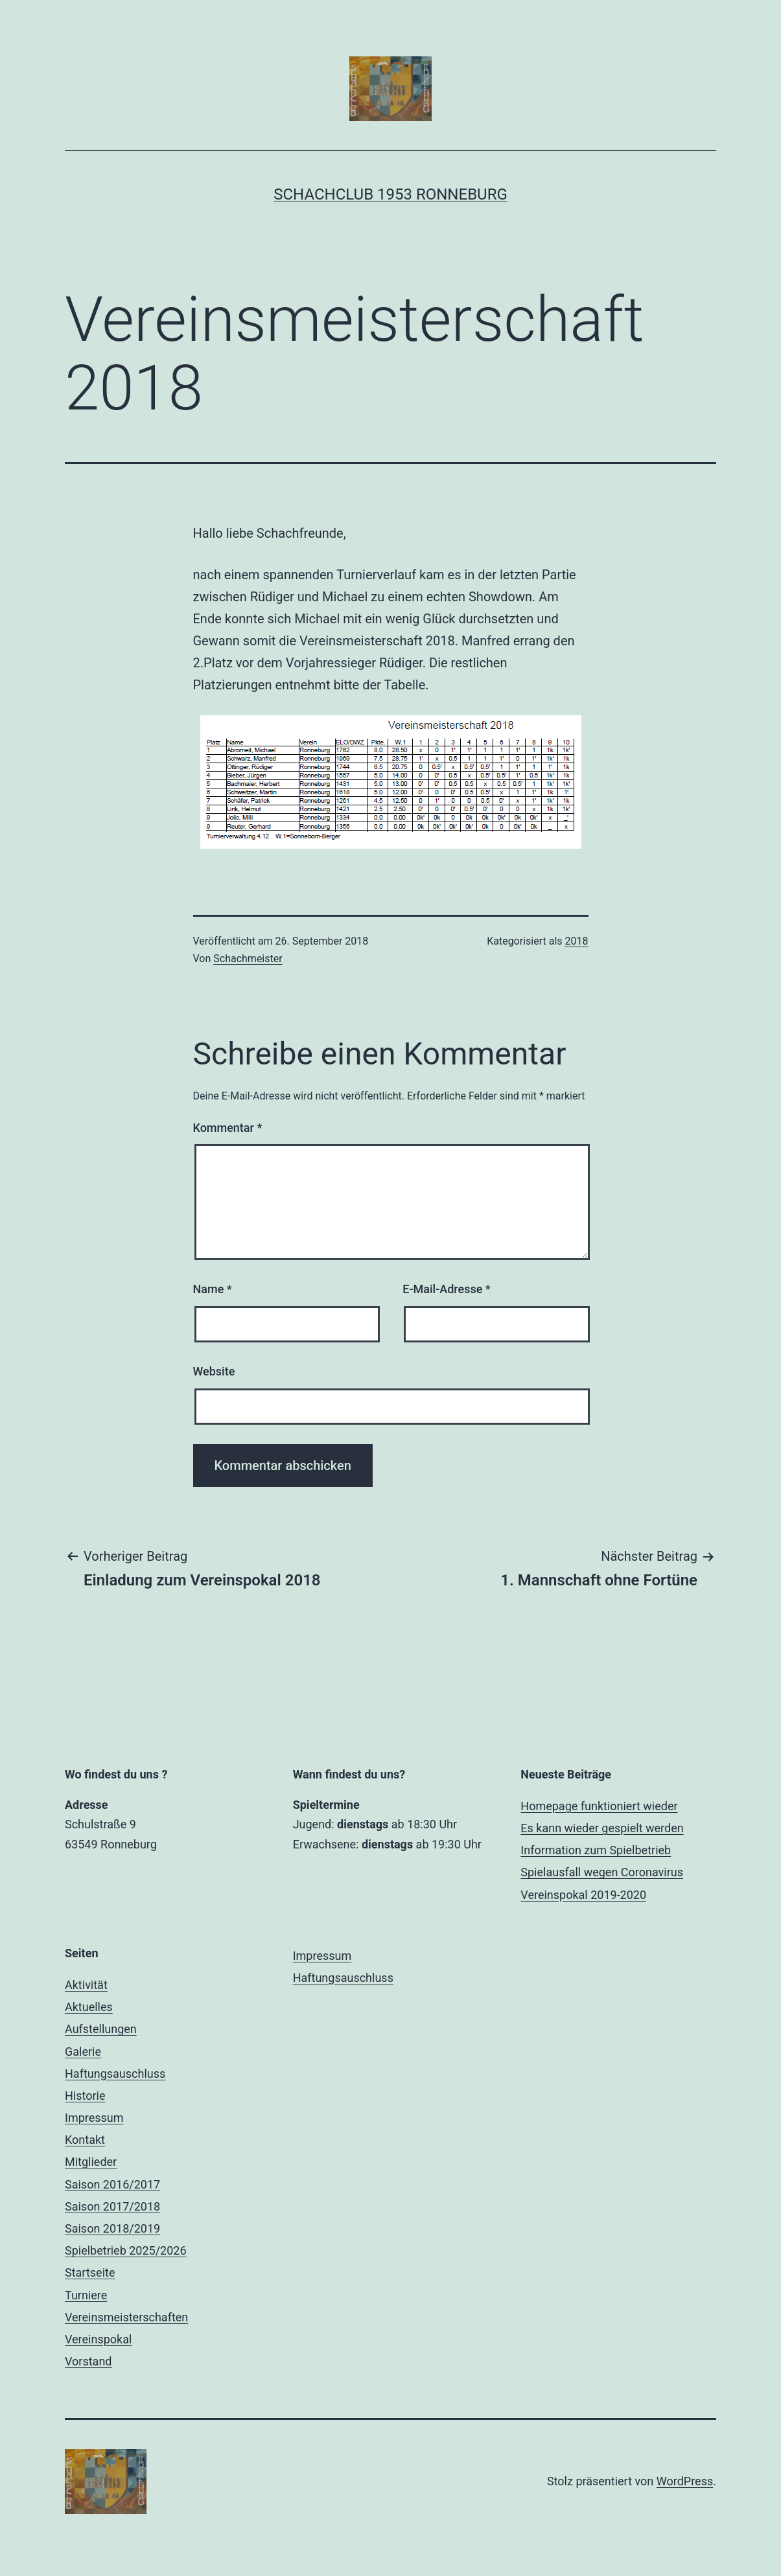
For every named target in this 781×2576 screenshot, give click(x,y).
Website (214, 1371)
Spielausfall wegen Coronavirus (601, 1872)
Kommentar (227, 1127)
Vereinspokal (98, 2339)
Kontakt (85, 2139)
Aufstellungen (101, 2029)
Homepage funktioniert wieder (598, 1806)
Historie (85, 2095)
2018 (577, 941)
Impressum (94, 2117)
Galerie (83, 2051)
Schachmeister (247, 958)
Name (212, 1289)
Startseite (90, 2272)
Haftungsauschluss (115, 2073)
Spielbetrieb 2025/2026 (126, 2250)
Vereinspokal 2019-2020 (583, 1895)
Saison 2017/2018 (112, 2206)
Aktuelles (89, 2007)
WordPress (685, 2481)
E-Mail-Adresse (446, 1289)
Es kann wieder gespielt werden (601, 1828)
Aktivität (86, 1985)
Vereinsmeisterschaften (126, 2317)
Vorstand (88, 2361)
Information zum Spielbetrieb (595, 1850)
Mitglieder (91, 2161)
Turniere (86, 2295)
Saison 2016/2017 (112, 2184)
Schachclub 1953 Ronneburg (390, 194)
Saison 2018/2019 (112, 2228)
